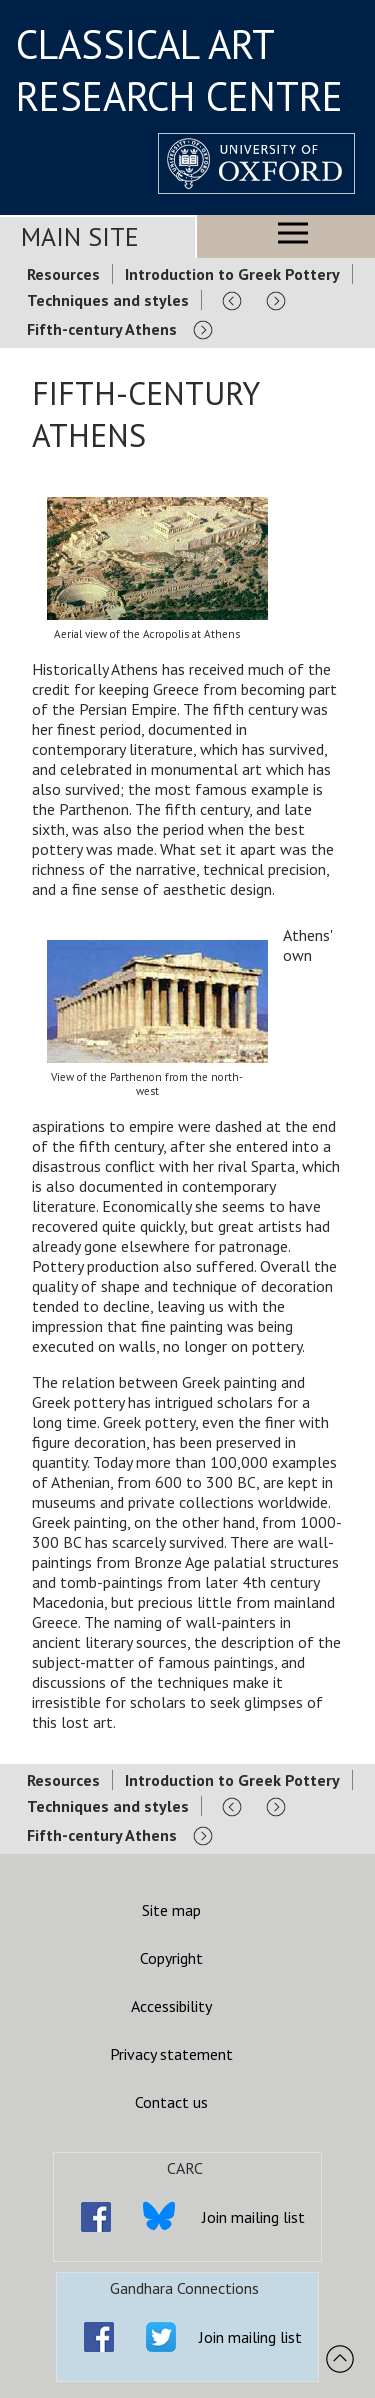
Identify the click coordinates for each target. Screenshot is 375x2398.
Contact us (171, 2102)
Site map (171, 1910)
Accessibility (171, 2006)
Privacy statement (171, 2054)
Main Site (80, 236)
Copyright (171, 1958)
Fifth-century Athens (102, 329)
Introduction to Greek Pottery (232, 274)
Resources (63, 274)
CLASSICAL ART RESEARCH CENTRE (179, 70)
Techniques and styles (108, 300)
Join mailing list (253, 2217)
